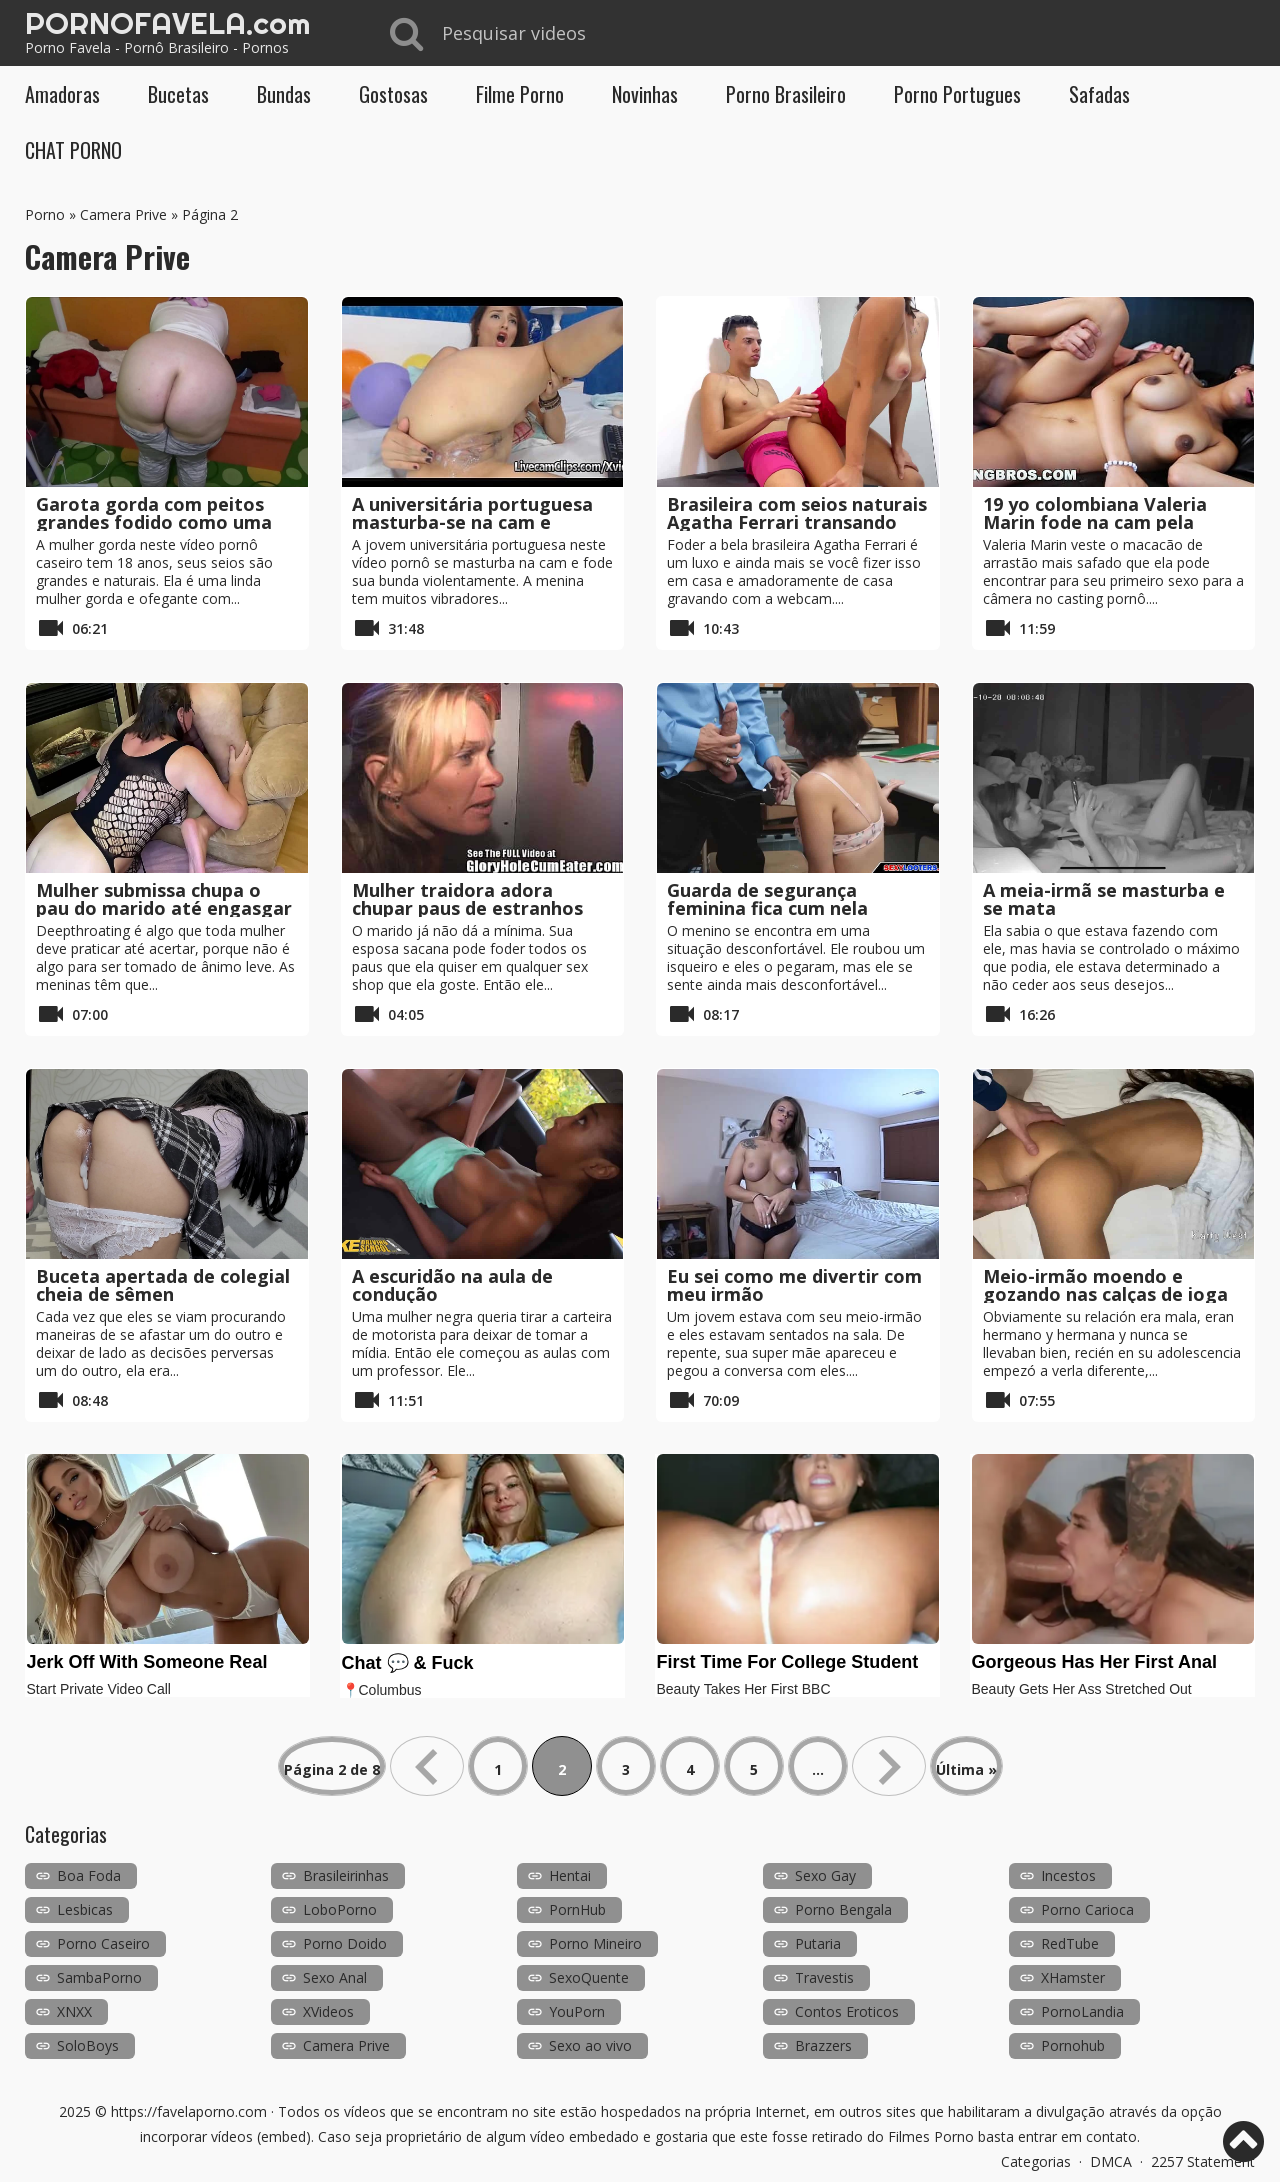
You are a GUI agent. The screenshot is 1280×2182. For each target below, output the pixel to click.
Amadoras (62, 94)
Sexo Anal (335, 1977)
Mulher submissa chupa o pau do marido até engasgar (164, 899)
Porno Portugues (957, 94)
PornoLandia (1082, 2011)
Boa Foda (89, 1875)
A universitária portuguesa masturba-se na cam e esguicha (472, 522)
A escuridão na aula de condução (452, 1285)
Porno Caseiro (103, 1943)
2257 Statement (1203, 2161)
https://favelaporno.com (189, 2111)
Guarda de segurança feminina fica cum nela (767, 899)
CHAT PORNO (73, 150)
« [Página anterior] (427, 1766)
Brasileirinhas (346, 1875)
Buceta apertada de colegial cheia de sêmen (163, 1285)
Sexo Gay (825, 1875)
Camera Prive (123, 214)
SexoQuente (589, 1977)
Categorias (1036, 2161)
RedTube (1070, 1943)
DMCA (1111, 2161)
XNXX (74, 2011)
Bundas (284, 94)
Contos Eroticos (847, 2011)
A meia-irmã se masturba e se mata (1104, 899)
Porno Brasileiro (786, 94)
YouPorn (577, 2011)
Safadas (1099, 94)
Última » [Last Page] (966, 1769)
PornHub (577, 1909)
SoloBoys (88, 2045)
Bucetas (178, 94)
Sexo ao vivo (590, 2045)
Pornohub (1073, 2045)
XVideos (328, 2011)
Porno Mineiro (595, 1943)
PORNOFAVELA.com (167, 23)
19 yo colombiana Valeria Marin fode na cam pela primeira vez (1095, 522)
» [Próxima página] (889, 1766)
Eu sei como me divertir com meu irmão (794, 1285)
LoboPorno (340, 1909)
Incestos (1068, 1875)
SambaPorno (99, 1977)
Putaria (818, 1943)
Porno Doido (345, 1943)
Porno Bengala (843, 1909)
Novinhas (645, 94)
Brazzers (823, 2045)
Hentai (570, 1875)
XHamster (1073, 1977)
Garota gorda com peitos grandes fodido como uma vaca (154, 522)
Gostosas (393, 94)
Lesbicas (85, 1909)
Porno (45, 214)
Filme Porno (520, 94)
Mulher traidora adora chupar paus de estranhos (467, 899)
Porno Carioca (1087, 1909)
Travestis (824, 1977)
